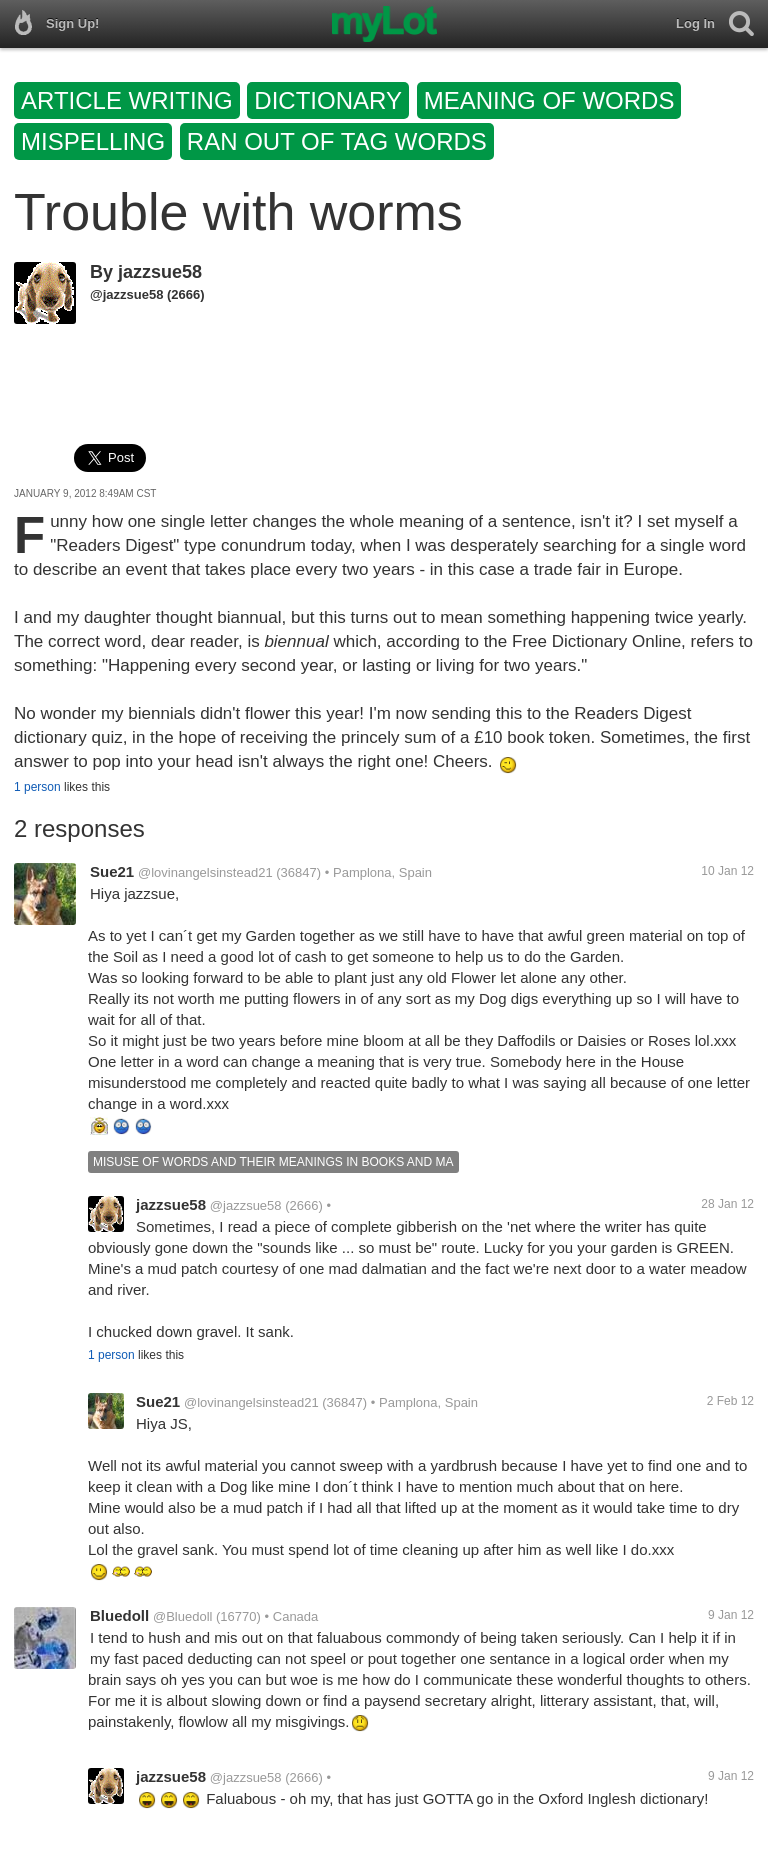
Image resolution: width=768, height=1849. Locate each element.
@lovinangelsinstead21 (205, 872)
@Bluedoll (182, 1616)
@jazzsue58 (126, 294)
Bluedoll (119, 1615)
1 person (37, 787)
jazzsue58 (160, 272)
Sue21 (112, 871)
